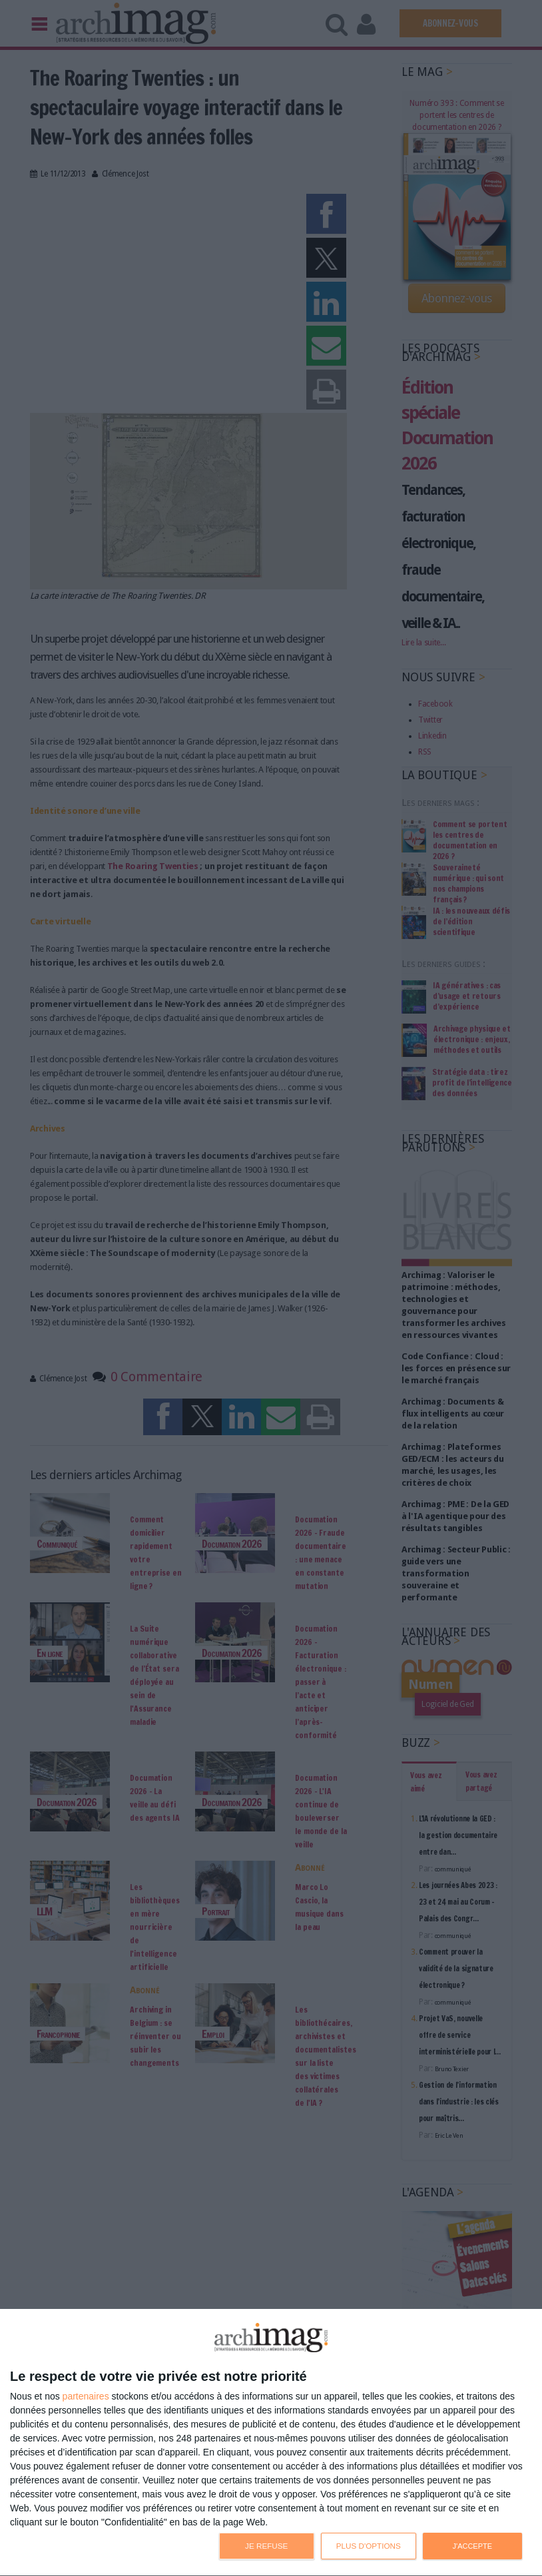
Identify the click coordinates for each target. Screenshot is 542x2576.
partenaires (86, 2396)
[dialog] (271, 2443)
